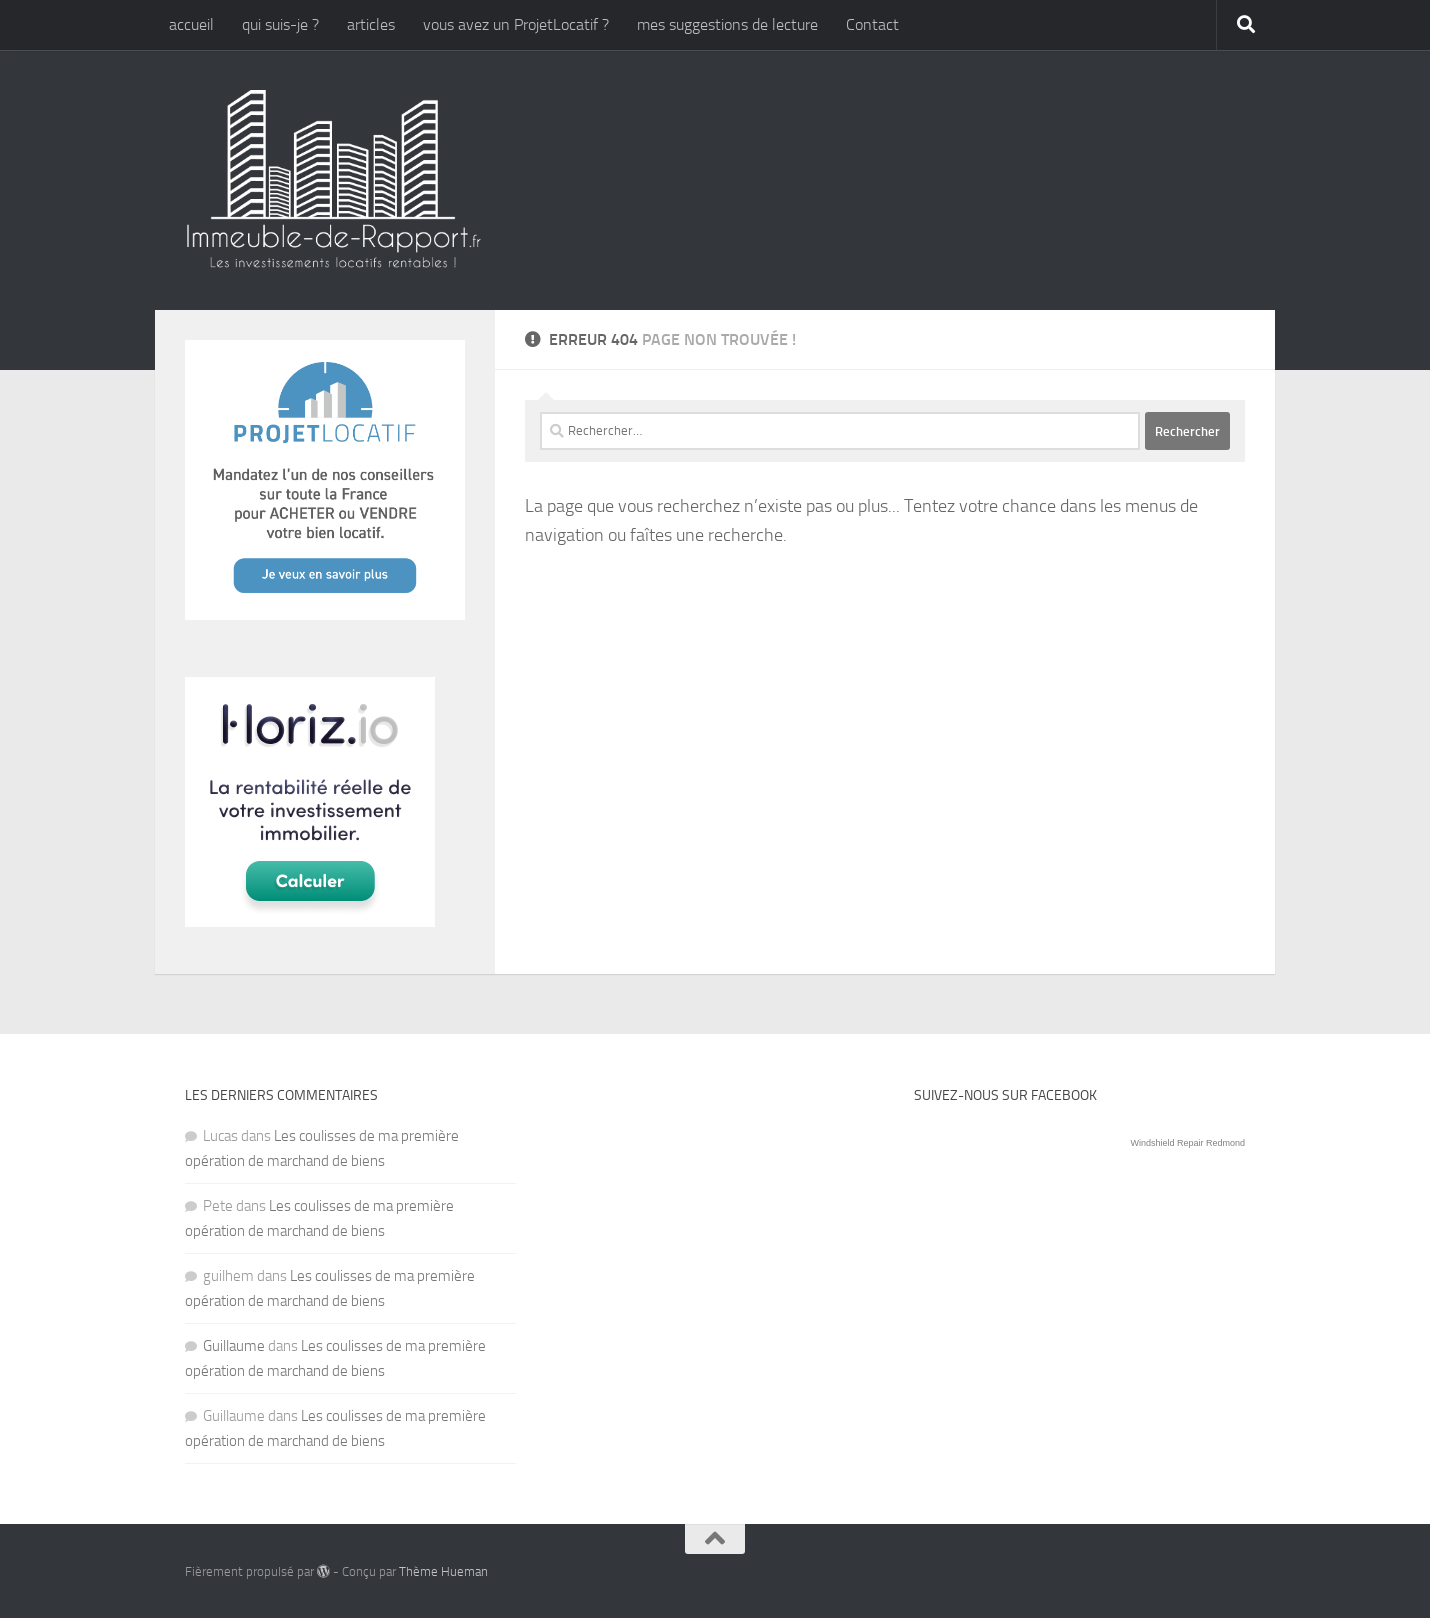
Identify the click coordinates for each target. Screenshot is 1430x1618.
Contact (872, 24)
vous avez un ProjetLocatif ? (516, 24)
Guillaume (234, 1346)
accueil (191, 24)
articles (371, 24)
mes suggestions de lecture (727, 24)
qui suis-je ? (280, 24)
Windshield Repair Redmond (1187, 1143)
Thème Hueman (443, 1571)
